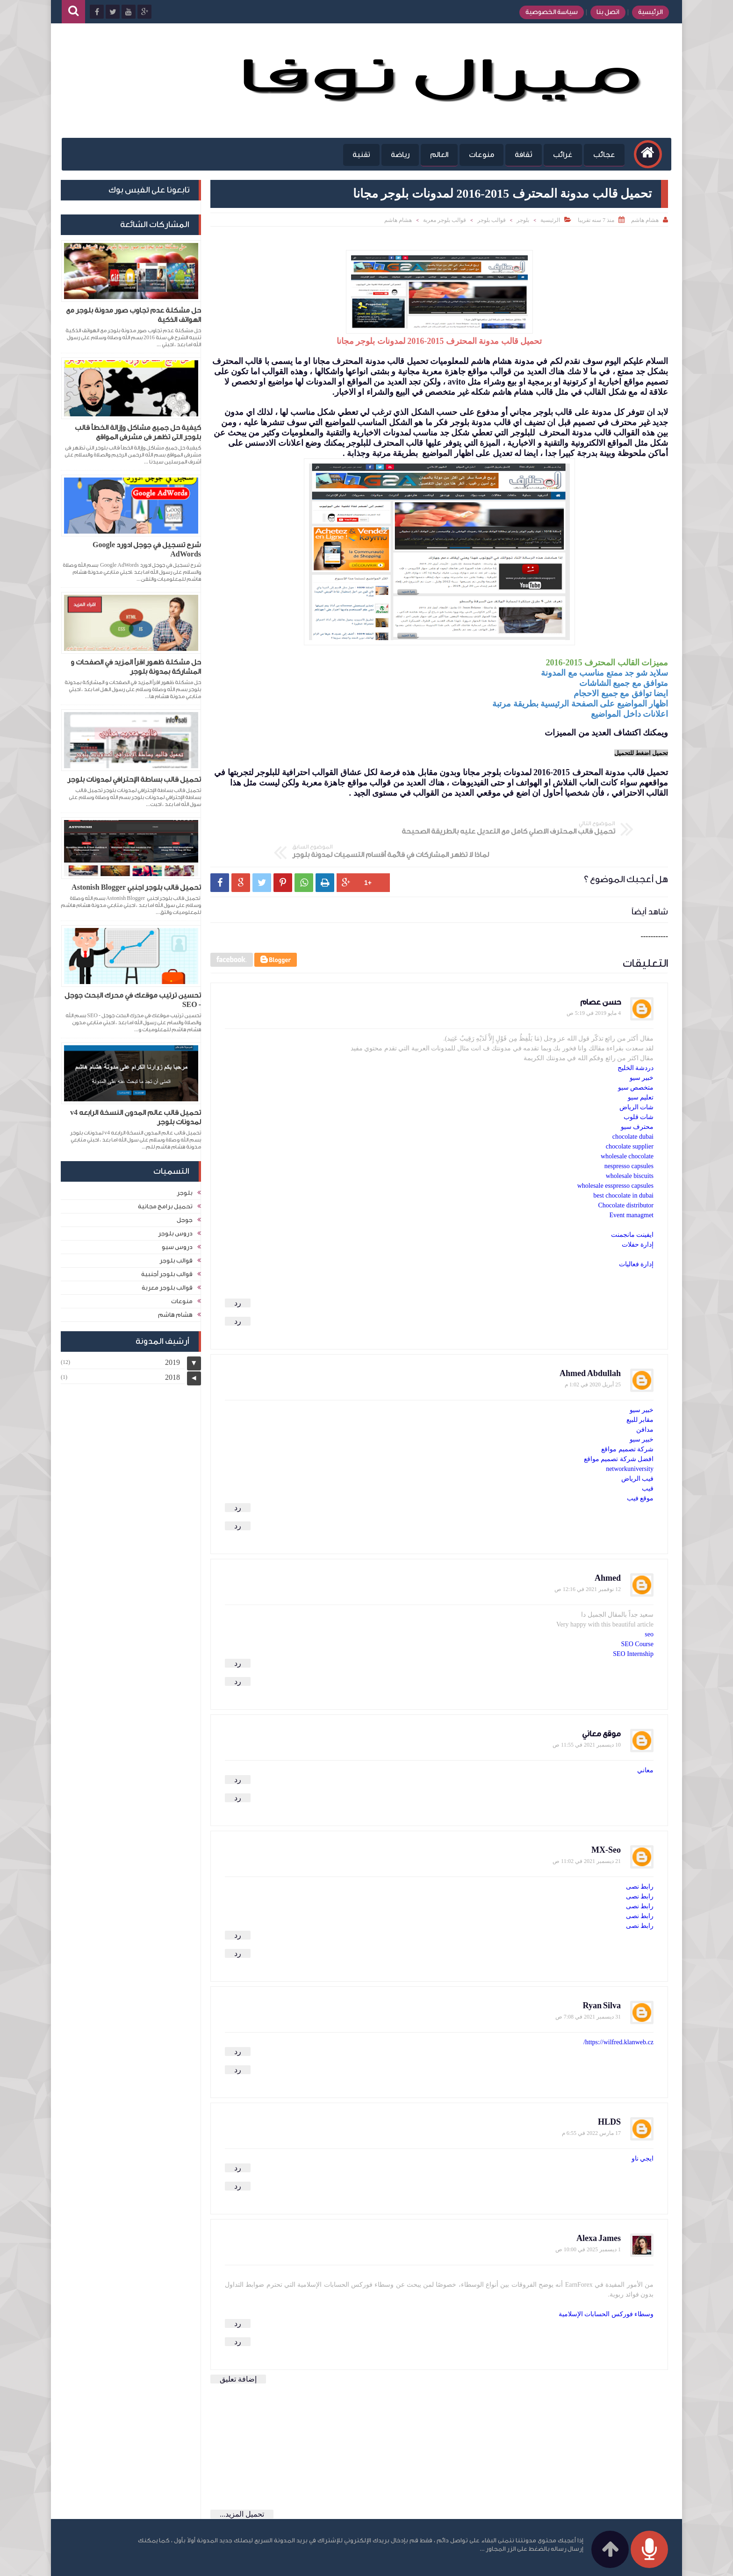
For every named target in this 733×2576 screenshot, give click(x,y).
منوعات (478, 154)
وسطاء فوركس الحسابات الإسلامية (606, 2286)
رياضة (397, 154)
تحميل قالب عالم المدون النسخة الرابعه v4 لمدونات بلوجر (135, 1117)
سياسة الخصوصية (548, 12)
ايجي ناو (643, 2130)
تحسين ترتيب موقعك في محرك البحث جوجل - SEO (133, 1000)
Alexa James (598, 2210)
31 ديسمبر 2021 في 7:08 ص (588, 1988)
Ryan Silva (602, 1977)
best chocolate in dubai (623, 1167)
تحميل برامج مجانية (165, 1204)
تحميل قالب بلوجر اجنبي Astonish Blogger (136, 888)
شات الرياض (636, 1079)
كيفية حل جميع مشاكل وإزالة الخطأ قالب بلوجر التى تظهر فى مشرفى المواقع (138, 432)
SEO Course (637, 1616)
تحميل (641, 752)
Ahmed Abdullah (590, 1345)
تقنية (358, 154)
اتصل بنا (604, 12)
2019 (172, 1361)
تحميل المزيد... (242, 2486)
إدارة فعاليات (636, 1236)
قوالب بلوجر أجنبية (167, 1272)
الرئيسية (647, 12)
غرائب (559, 154)
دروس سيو (177, 1245)
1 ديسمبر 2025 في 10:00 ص (588, 2221)
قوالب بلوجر (491, 220)
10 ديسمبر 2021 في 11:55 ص (587, 1716)
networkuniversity (630, 1440)
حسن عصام (600, 974)
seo (649, 1606)
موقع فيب (640, 1470)
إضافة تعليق (238, 2351)
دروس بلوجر (175, 1231)
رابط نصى (640, 1858)
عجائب (601, 154)
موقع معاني (601, 1705)
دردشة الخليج (636, 1039)
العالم (436, 154)
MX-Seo (606, 1822)
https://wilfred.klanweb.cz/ (618, 2014)
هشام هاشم (398, 220)
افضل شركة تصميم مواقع (619, 1430)
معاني (645, 1742)
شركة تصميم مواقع (627, 1421)
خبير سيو (642, 1049)
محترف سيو (637, 1098)
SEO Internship (633, 1625)
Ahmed (608, 1550)
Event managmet (632, 1187)
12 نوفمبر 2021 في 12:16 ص (587, 1561)
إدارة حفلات (638, 1216)
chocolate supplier (630, 1118)
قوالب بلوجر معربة (444, 220)
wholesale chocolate (627, 1128)
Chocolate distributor (626, 1177)
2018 (172, 1376)
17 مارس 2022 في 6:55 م (591, 2105)
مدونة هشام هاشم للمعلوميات (549, 2563)
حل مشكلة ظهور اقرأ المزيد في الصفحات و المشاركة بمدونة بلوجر (136, 667)
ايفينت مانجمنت (632, 1206)
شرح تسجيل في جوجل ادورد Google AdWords (147, 549)
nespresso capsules (629, 1138)
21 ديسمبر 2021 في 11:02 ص (587, 1833)
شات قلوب (639, 1088)
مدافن (645, 1401)
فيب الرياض (637, 1450)
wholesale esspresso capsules (615, 1157)
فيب (648, 1460)
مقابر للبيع (640, 1391)
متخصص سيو (636, 1059)
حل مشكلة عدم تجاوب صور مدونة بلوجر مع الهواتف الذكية (133, 315)
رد (237, 1275)
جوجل (185, 1218)
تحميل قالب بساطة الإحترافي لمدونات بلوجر (134, 780)
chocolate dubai (633, 1108)
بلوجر (523, 220)
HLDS (609, 2094)
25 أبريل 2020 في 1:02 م (593, 1356)
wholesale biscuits (630, 1147)
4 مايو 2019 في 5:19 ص (594, 985)
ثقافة (520, 154)
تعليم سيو (641, 1069)
